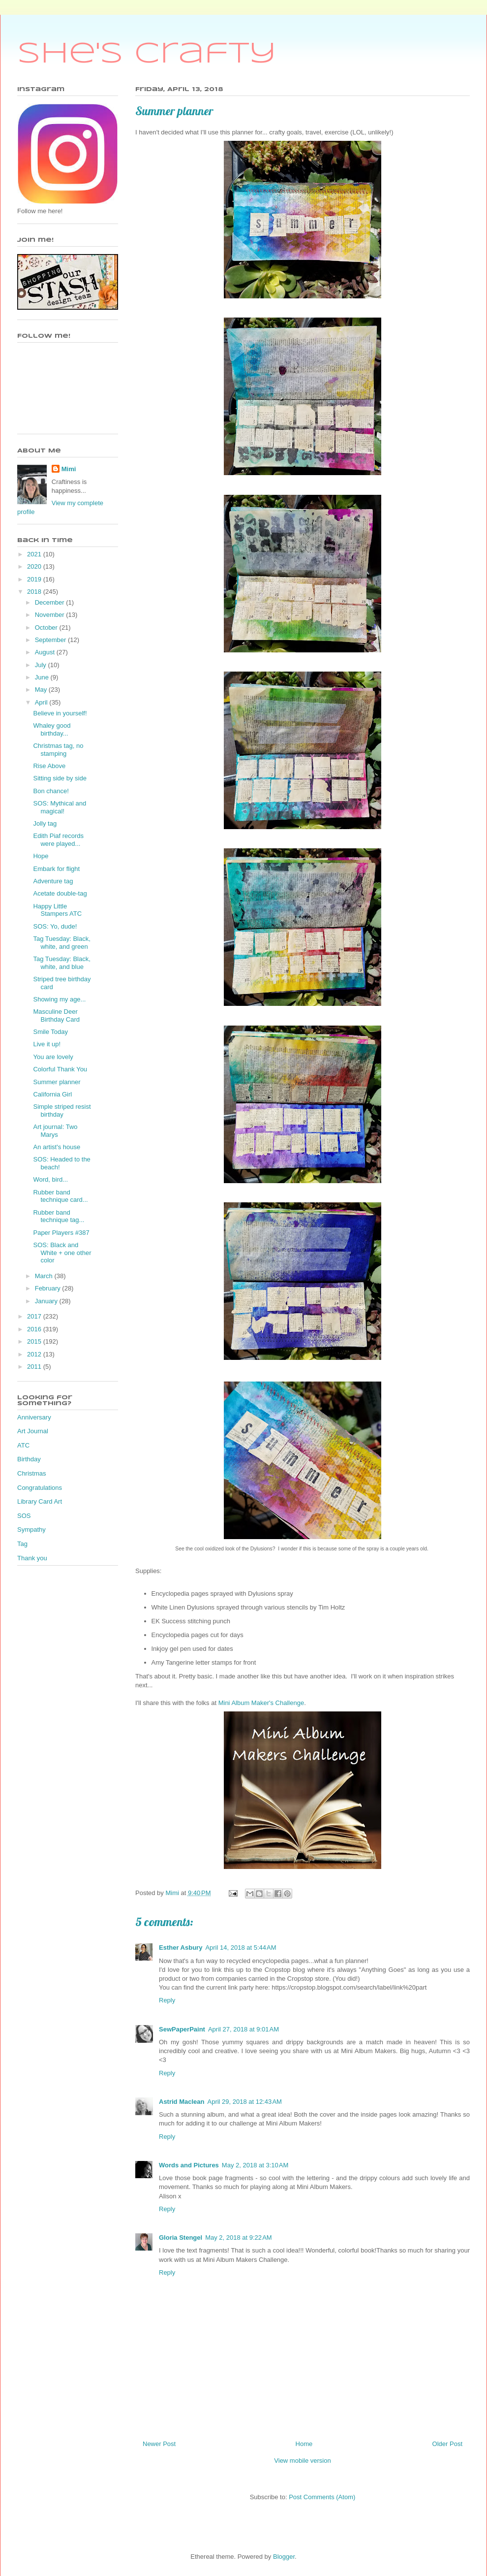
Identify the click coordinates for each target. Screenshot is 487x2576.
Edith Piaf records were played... (58, 839)
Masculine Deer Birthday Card (56, 1015)
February (48, 1288)
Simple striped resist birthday (62, 1110)
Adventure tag (53, 881)
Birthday (29, 1459)
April (42, 702)
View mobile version (302, 2460)
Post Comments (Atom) (322, 2497)
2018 (35, 591)
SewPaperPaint (182, 2029)
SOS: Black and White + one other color (62, 1252)
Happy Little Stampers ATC (57, 910)
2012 (35, 1354)
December (50, 602)
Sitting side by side (59, 778)
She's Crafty (146, 54)
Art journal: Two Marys (55, 1130)
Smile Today (50, 1031)
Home (304, 2443)
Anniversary (34, 1417)
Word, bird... (50, 1179)
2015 (35, 1341)
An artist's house (56, 1147)
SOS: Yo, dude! (55, 926)
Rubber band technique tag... (58, 1216)
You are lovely (53, 1057)
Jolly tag (45, 823)
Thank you (32, 1558)
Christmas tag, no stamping (58, 749)
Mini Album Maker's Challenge (261, 1703)
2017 (35, 1316)
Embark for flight (56, 868)
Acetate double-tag (60, 893)
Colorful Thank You (60, 1069)
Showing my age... (59, 999)
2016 (35, 1329)
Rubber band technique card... (60, 1196)
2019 (35, 579)
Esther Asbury (180, 1947)
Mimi (68, 469)
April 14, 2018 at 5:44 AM (240, 1947)
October (47, 627)
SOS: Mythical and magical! (59, 807)
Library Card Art (39, 1501)
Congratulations (39, 1487)
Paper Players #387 (61, 1232)
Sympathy (31, 1529)
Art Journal (32, 1431)
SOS (23, 1515)
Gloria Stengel (180, 2237)
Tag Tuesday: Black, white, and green (61, 942)
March (45, 1276)
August (46, 652)
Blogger (284, 2556)
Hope (40, 856)
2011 (35, 1366)
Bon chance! (50, 791)
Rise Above (49, 766)
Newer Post (159, 2443)
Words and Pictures (189, 2165)
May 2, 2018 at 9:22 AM (238, 2237)
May (42, 689)
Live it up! (47, 1044)
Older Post (447, 2443)
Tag (22, 1543)
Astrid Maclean (181, 2101)
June (43, 677)
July (41, 665)
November (50, 614)
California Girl (52, 1094)
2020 (35, 566)
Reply (167, 2000)
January (47, 1301)
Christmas (31, 1473)
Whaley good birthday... (51, 729)
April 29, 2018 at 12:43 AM (244, 2101)
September (51, 640)
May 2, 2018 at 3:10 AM (255, 2165)
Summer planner (56, 1082)
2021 (35, 554)
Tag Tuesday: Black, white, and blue (61, 962)
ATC (23, 1445)
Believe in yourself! (60, 713)
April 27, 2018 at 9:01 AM (243, 2029)
